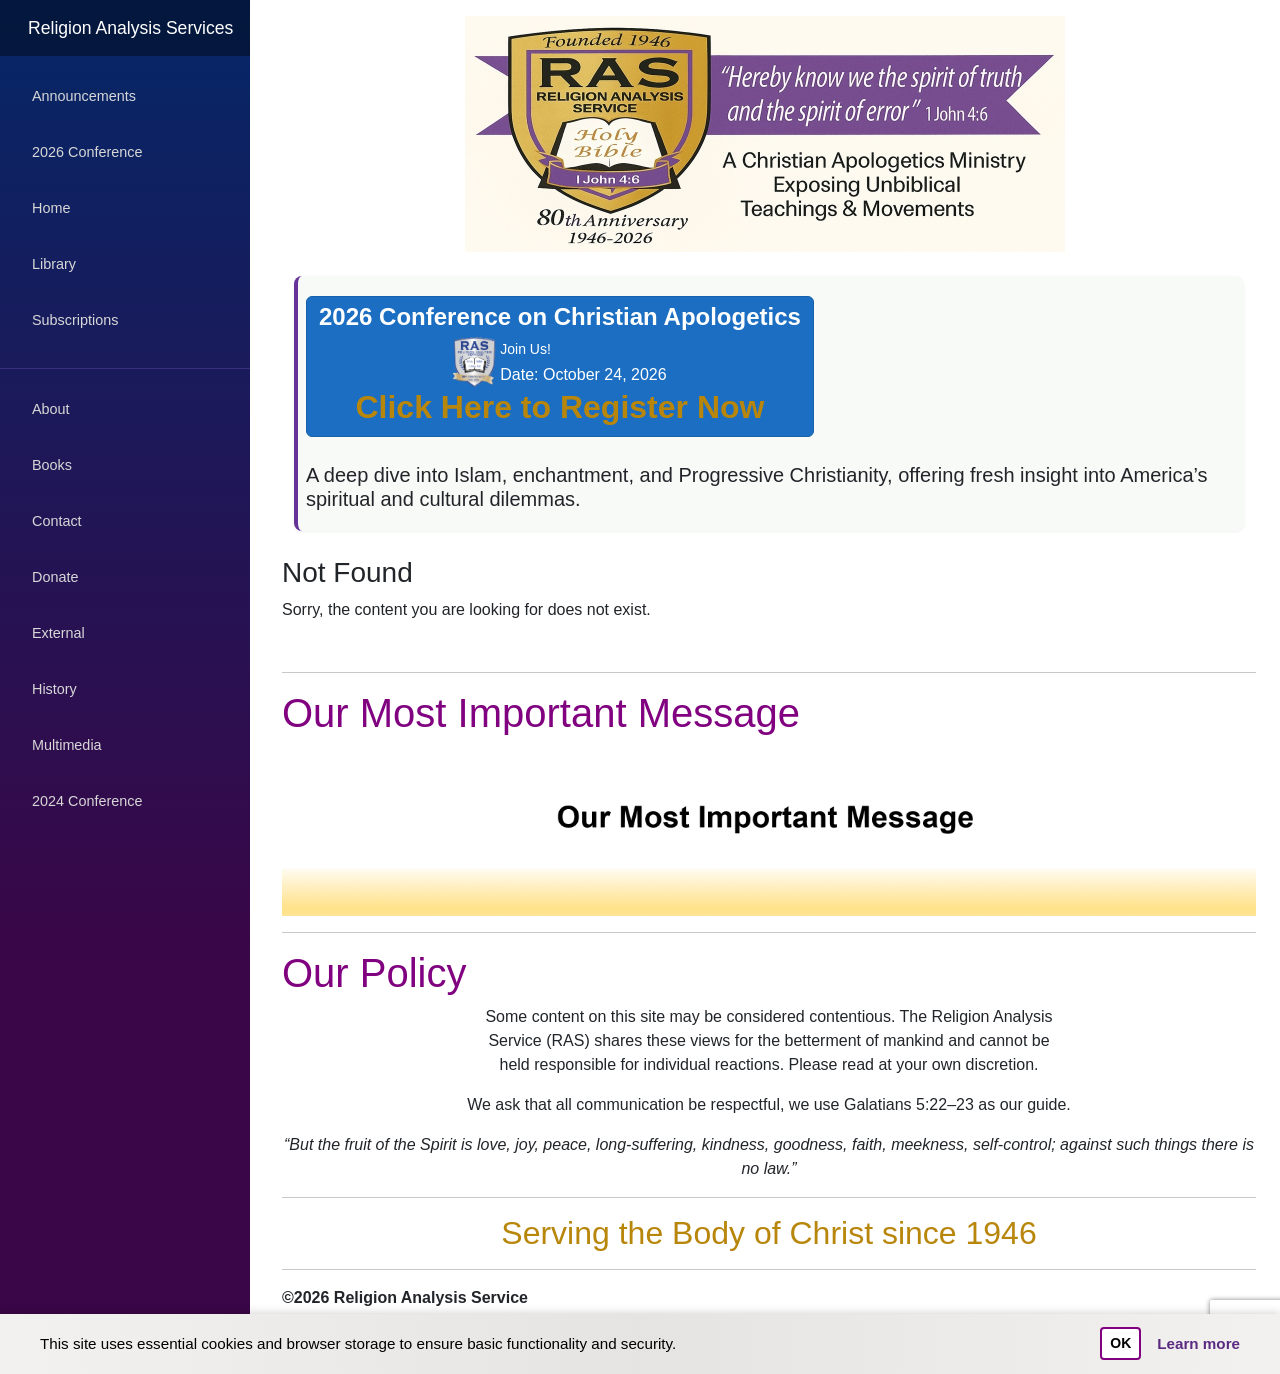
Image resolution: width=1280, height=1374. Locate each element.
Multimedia (67, 745)
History (54, 689)
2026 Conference (87, 152)
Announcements (84, 96)
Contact (57, 521)
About (51, 409)
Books (52, 465)
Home (51, 208)
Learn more (1198, 1343)
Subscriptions (75, 320)
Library (54, 264)
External (58, 633)
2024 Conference (87, 801)
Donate (55, 577)
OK (1120, 1343)
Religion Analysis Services (130, 28)
